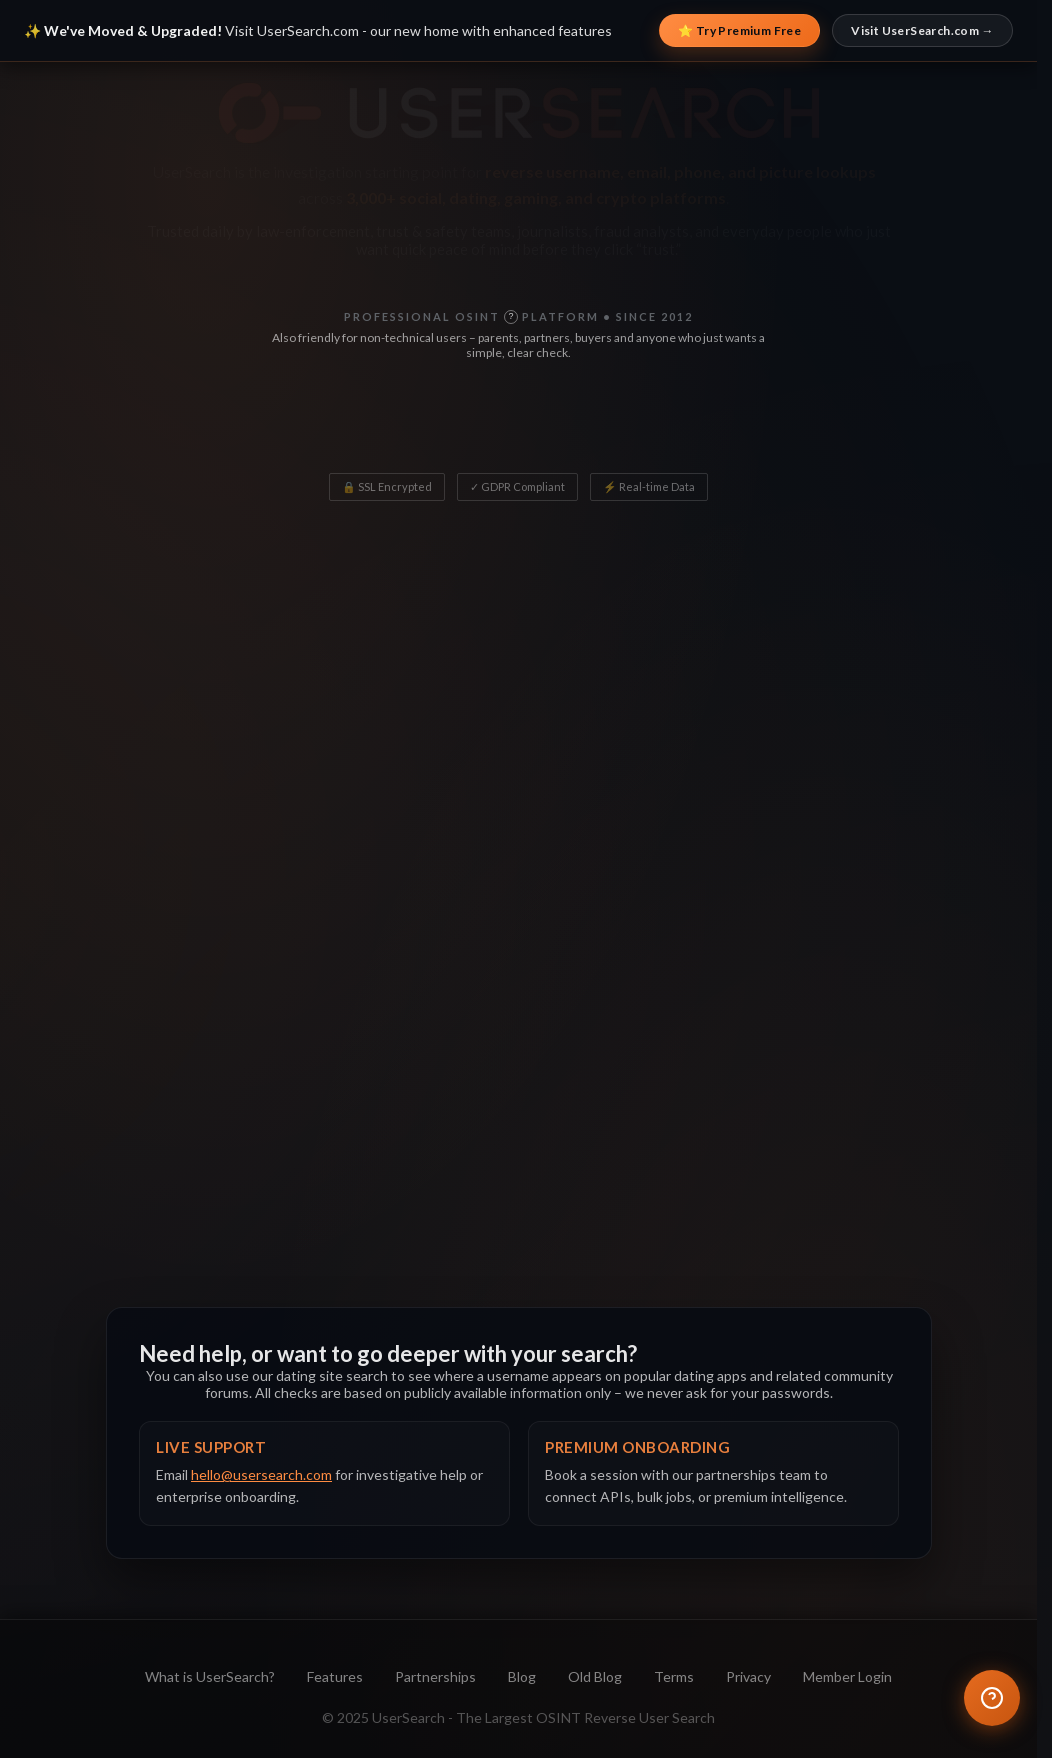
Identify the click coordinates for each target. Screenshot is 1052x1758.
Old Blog (595, 1676)
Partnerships (435, 1676)
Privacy (748, 1676)
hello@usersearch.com (261, 1474)
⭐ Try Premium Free (739, 30)
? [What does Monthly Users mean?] (341, 432)
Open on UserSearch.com (773, 1109)
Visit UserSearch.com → (922, 30)
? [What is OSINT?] (510, 316)
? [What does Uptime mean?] (788, 432)
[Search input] (472, 560)
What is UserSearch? (210, 1676)
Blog (522, 1676)
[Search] (781, 560)
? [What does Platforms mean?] (491, 432)
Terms (674, 1676)
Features (335, 1676)
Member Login (847, 1676)
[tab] (237, 762)
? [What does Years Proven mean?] (657, 432)
